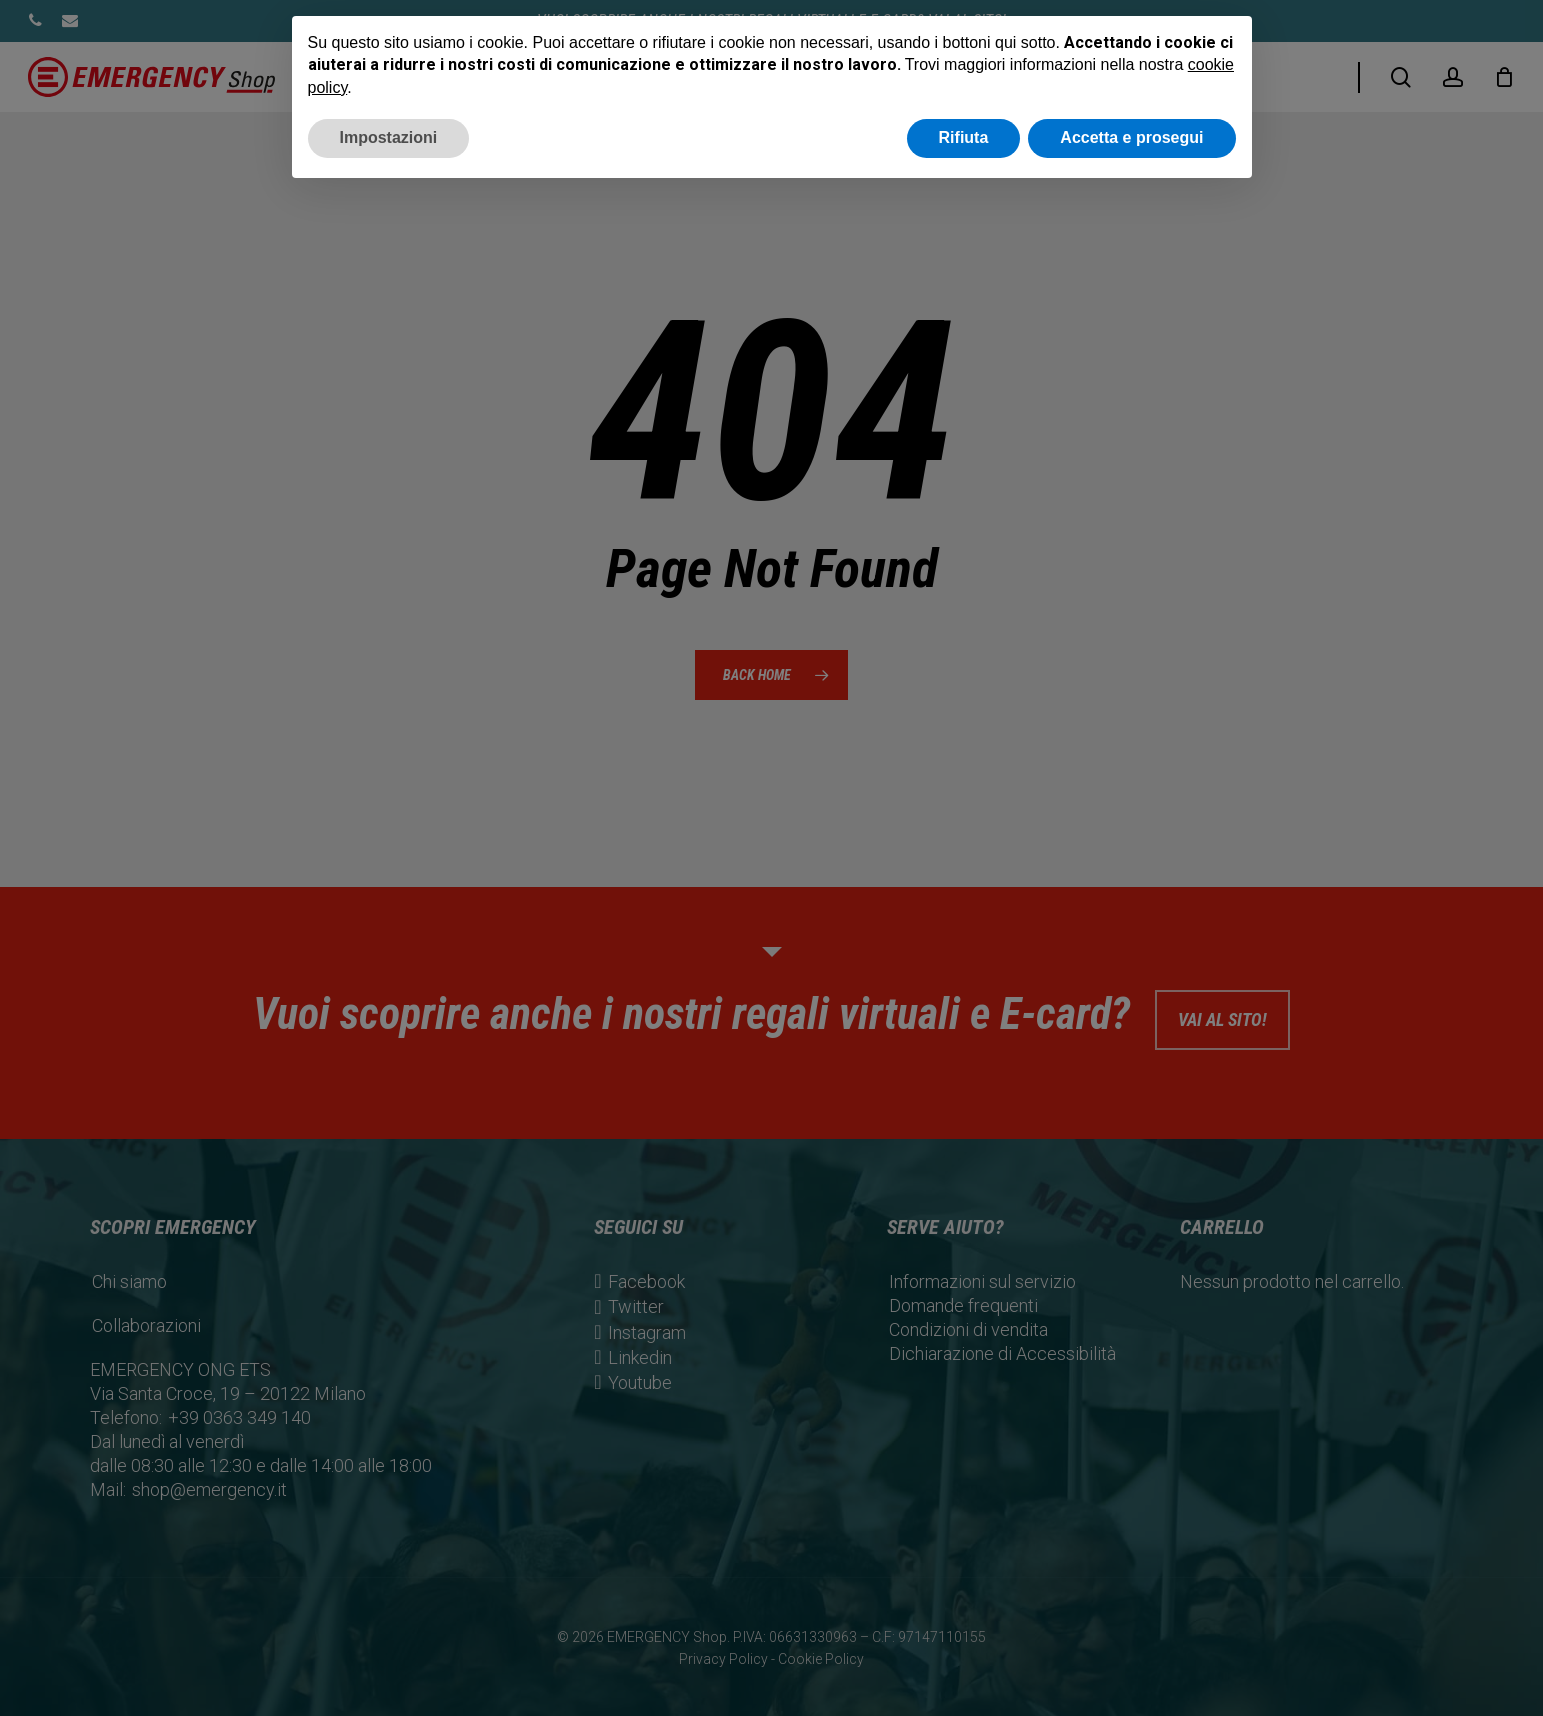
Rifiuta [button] (964, 137)
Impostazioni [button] (389, 137)
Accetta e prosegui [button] (1131, 137)
